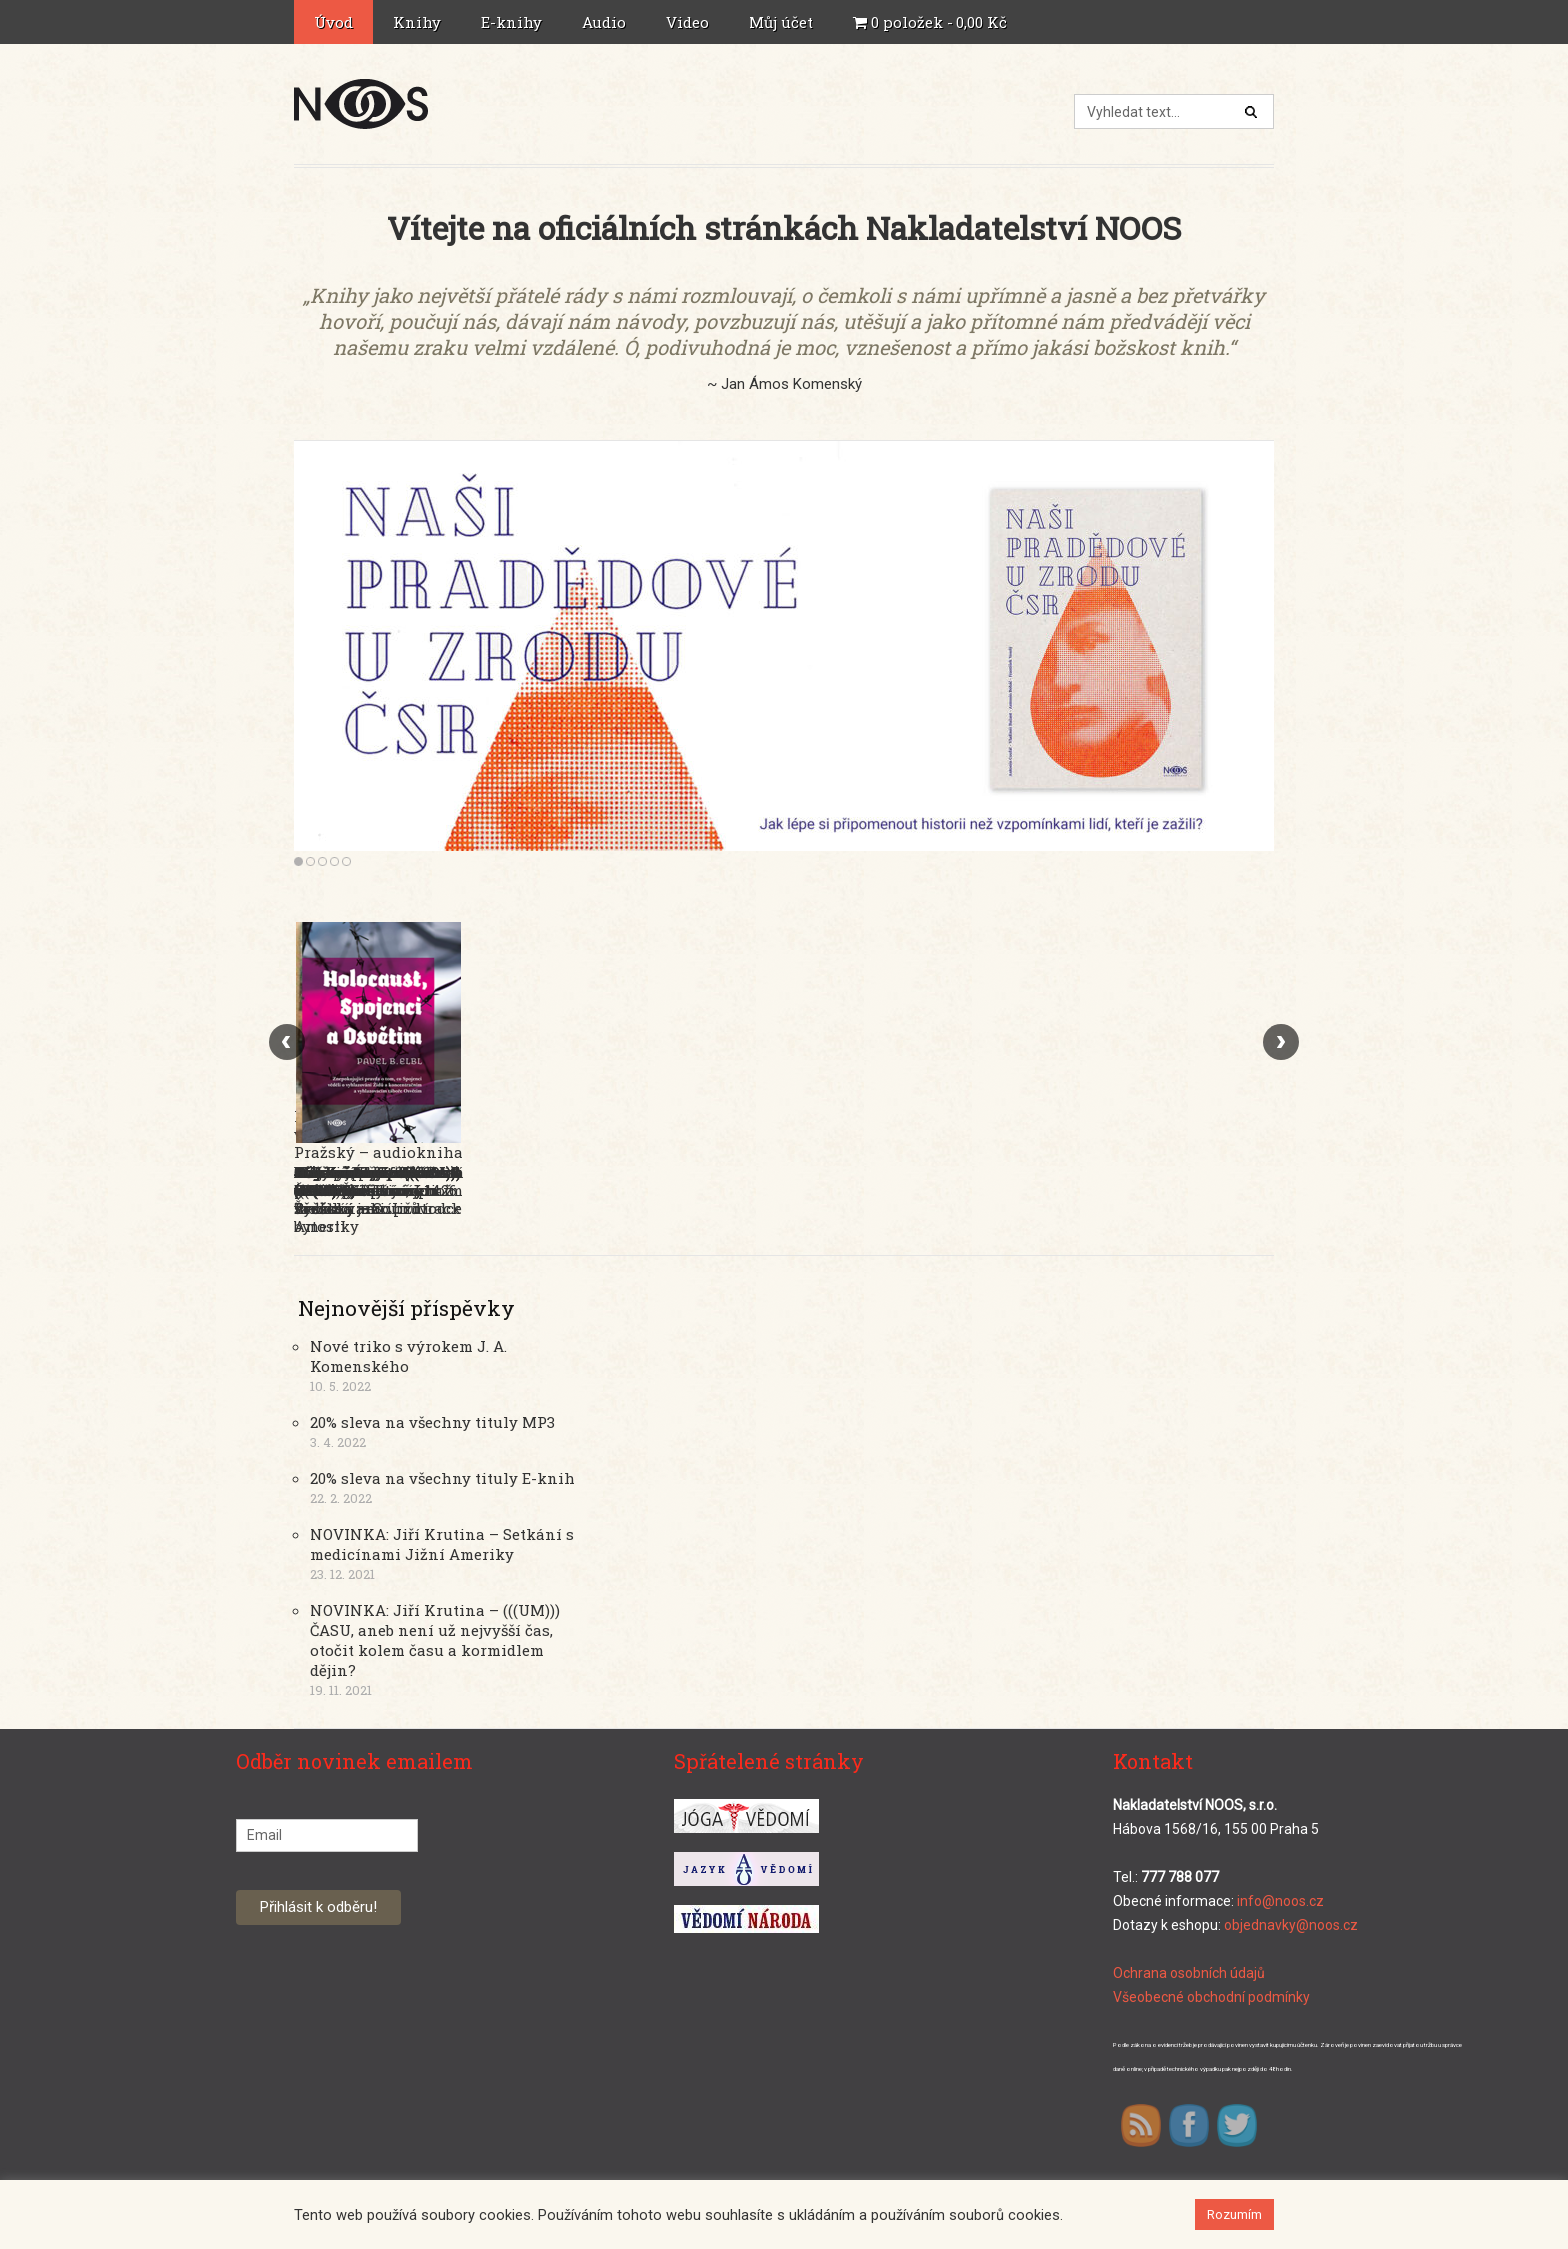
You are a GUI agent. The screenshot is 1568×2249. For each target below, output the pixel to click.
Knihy (419, 22)
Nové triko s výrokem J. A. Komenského (408, 1356)
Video (687, 22)
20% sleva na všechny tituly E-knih (442, 1478)
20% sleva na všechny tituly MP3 (432, 1422)
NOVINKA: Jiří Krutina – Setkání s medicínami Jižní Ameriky (442, 1544)
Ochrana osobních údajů (1189, 1973)
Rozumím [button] (1234, 2214)
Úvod (333, 22)
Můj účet (783, 22)
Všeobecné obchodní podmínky (1211, 1997)
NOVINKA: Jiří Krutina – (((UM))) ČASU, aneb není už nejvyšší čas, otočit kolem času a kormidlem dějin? (435, 1640)
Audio (606, 22)
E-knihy (514, 22)
